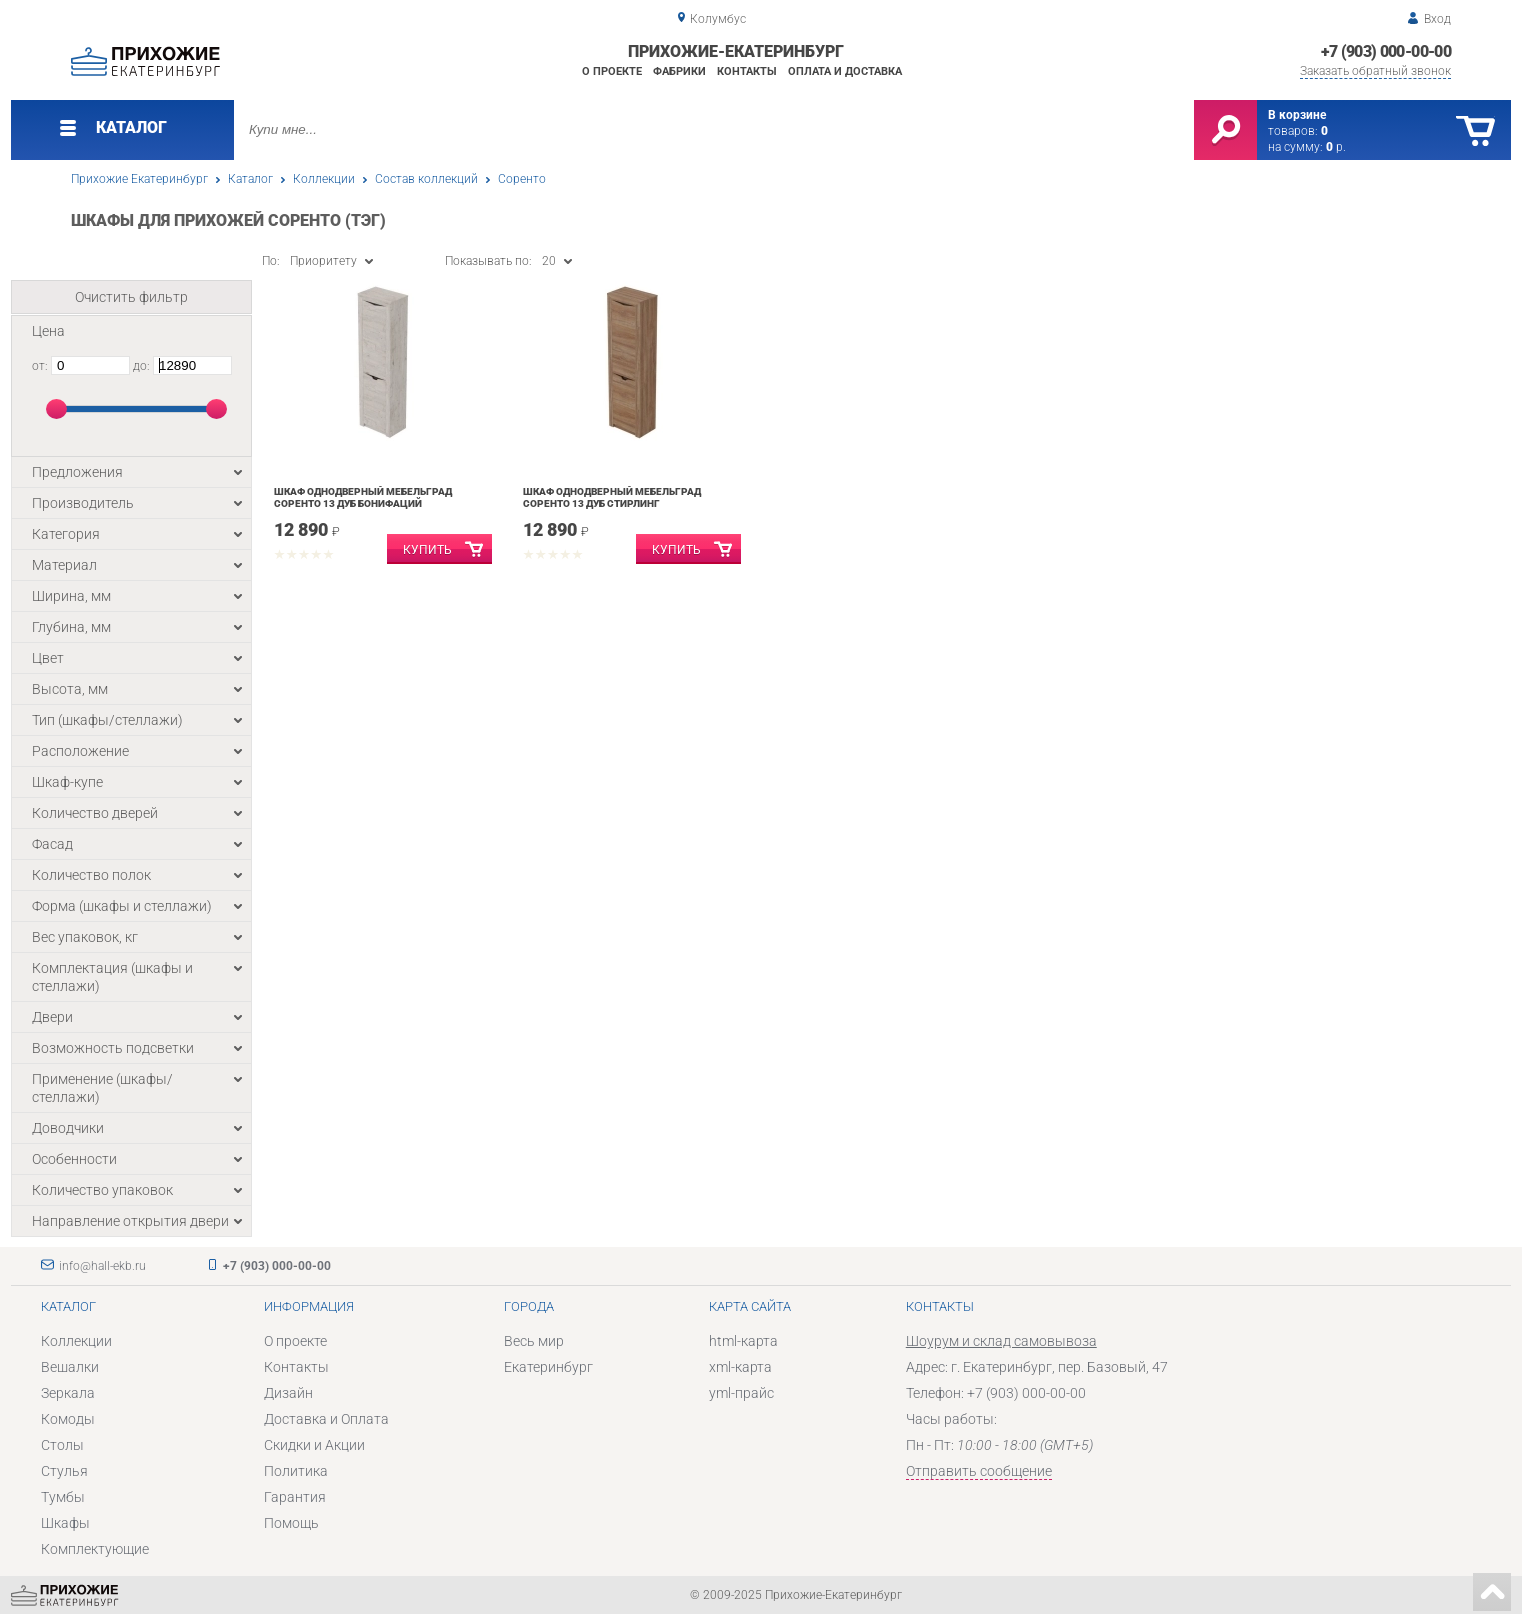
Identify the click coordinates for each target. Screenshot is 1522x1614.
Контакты (747, 71)
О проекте (612, 71)
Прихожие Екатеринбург (139, 179)
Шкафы (65, 1523)
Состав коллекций (426, 179)
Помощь (291, 1523)
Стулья (64, 1471)
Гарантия (295, 1497)
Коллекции (324, 179)
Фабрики (679, 71)
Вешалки (70, 1367)
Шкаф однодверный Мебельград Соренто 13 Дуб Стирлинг (612, 497)
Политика (296, 1471)
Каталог (250, 179)
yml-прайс (741, 1393)
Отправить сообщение (979, 1471)
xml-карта (740, 1367)
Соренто (522, 179)
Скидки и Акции (314, 1445)
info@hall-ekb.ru (102, 1266)
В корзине (1297, 115)
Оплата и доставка (845, 71)
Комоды (68, 1419)
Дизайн (288, 1393)
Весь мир (534, 1341)
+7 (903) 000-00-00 (1386, 51)
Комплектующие (95, 1549)
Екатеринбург (548, 1367)
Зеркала (68, 1393)
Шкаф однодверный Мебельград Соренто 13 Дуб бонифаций (363, 497)
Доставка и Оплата (326, 1419)
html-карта (743, 1341)
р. (1336, 147)
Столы (62, 1445)
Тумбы (63, 1497)
